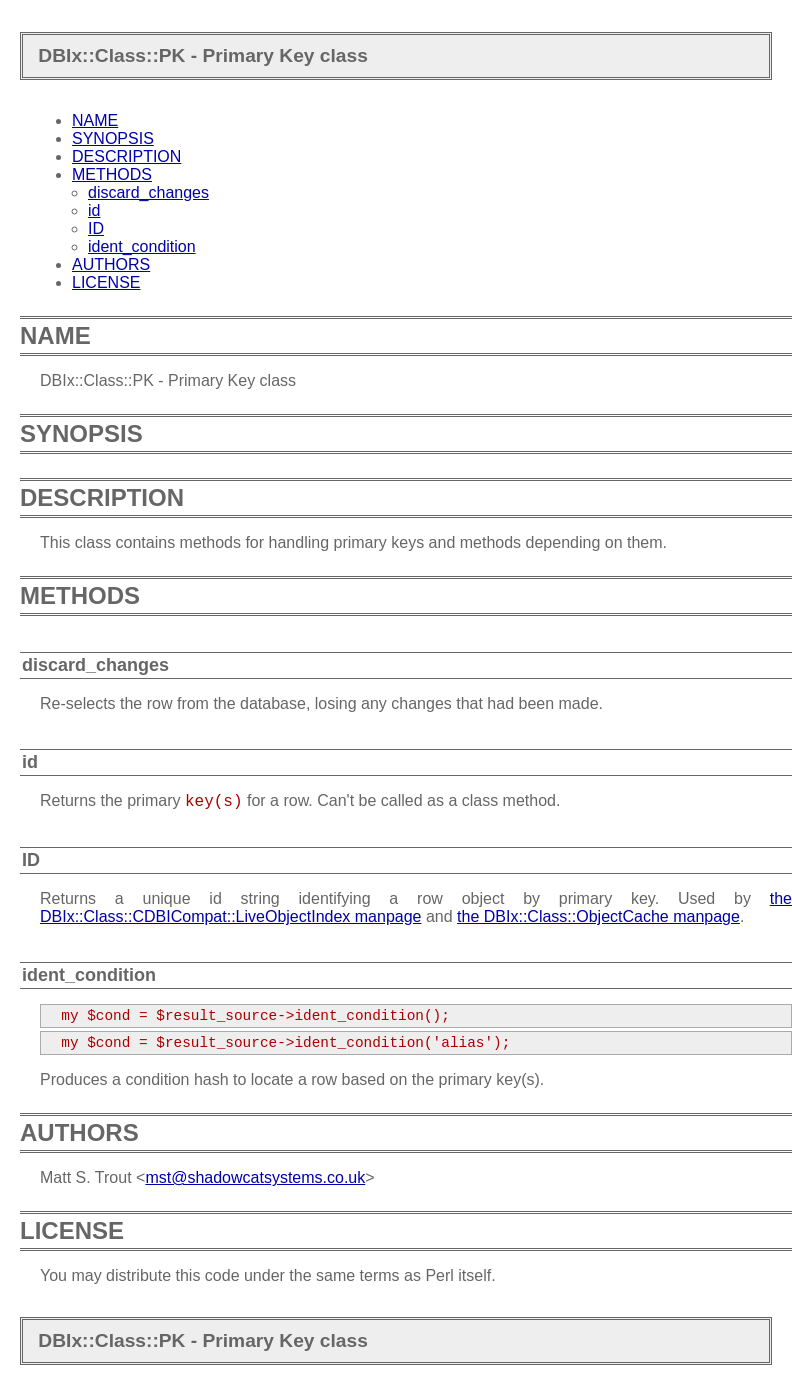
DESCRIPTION (126, 156)
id (94, 210)
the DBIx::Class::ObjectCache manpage (598, 916)
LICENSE (106, 282)
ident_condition (142, 246)
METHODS (112, 174)
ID (96, 228)
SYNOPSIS (113, 138)
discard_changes (148, 192)
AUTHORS (111, 264)
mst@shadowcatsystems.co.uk (255, 1177)
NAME (95, 120)
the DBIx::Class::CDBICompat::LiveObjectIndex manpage (416, 907)
